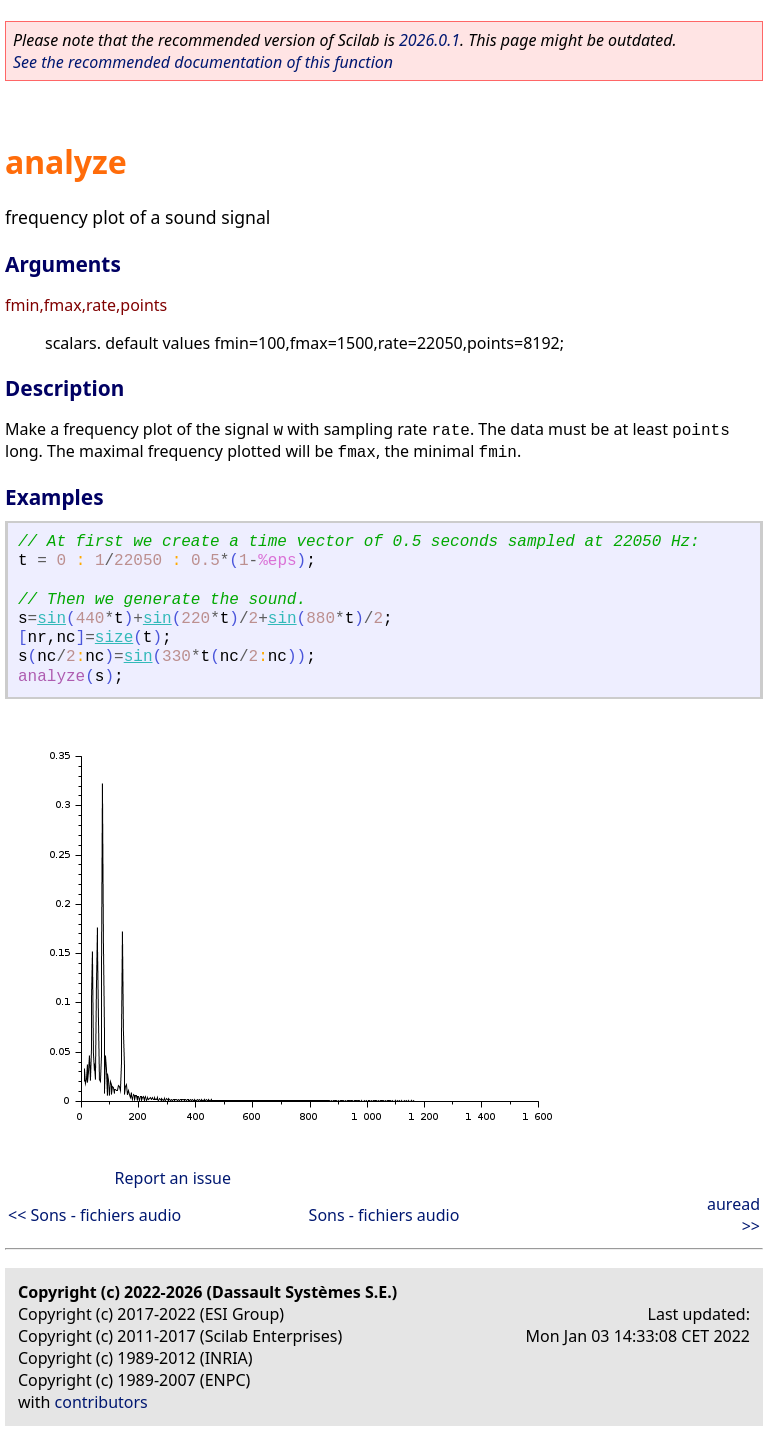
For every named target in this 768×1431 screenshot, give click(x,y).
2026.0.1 (429, 40)
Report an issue (173, 1178)
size (114, 638)
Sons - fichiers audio (384, 1215)
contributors (101, 1402)
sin (51, 619)
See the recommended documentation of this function (203, 62)
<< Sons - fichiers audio (94, 1215)
